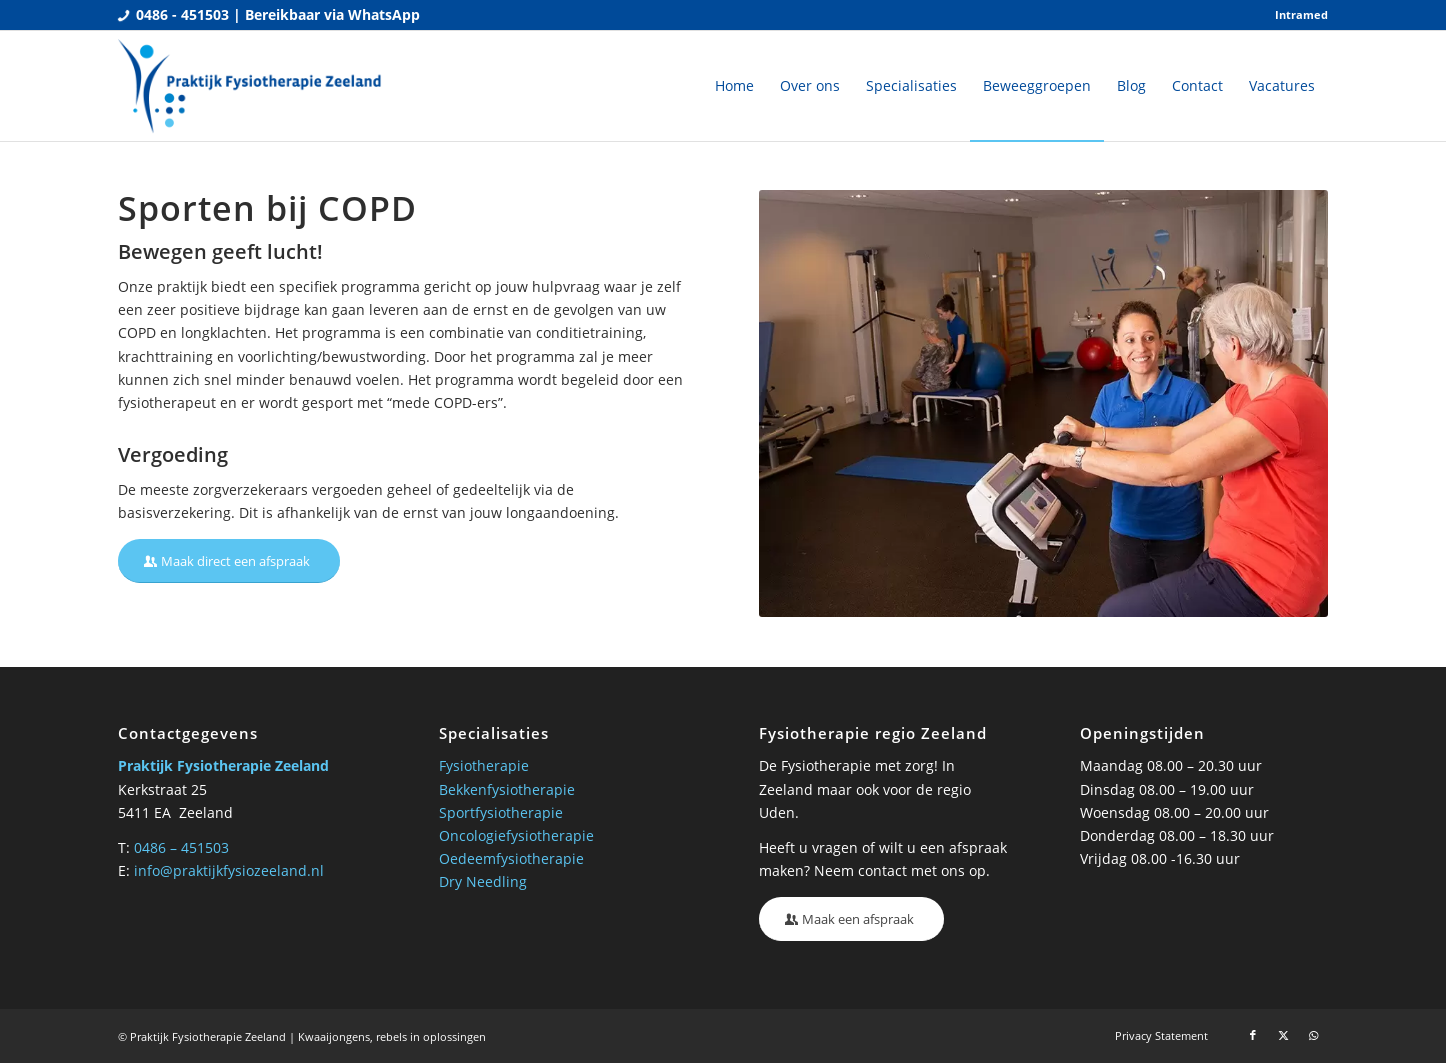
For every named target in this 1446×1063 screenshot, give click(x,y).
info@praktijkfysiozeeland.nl (229, 870)
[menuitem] (1296, 15)
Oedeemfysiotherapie (511, 858)
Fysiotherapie (484, 765)
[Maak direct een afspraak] (229, 561)
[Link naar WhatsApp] (1313, 1035)
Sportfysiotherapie (501, 812)
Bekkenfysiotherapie (507, 789)
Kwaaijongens (334, 1036)
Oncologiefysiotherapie (516, 835)
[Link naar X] (1283, 1035)
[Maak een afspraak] (851, 919)
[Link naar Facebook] (1253, 1035)
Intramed (1301, 14)
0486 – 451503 (181, 847)
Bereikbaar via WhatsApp (332, 14)
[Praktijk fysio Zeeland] (251, 86)
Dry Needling (483, 881)
